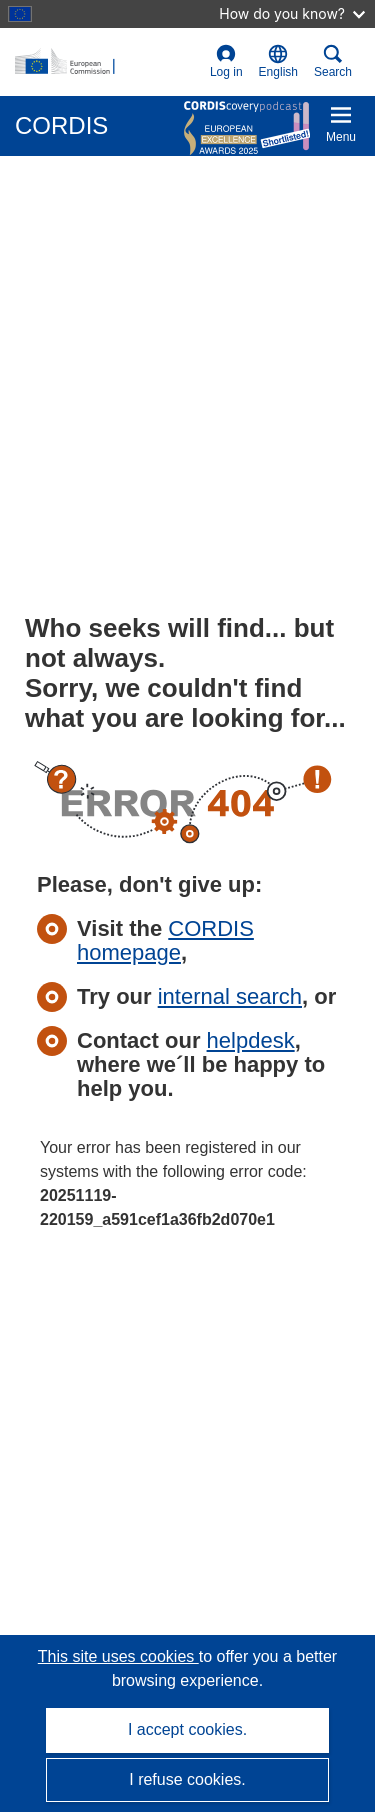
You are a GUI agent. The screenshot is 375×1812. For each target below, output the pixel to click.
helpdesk (251, 1040)
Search (333, 61)
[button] (278, 62)
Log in (226, 61)
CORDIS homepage (165, 940)
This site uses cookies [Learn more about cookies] (118, 1656)
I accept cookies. (187, 1729)
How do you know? (292, 13)
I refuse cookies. (187, 1779)
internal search (230, 996)
